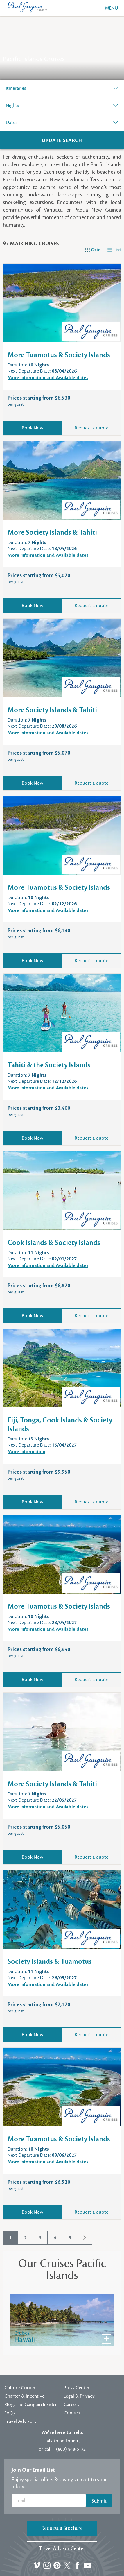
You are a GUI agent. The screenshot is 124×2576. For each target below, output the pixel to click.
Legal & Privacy (79, 2396)
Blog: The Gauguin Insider (30, 2404)
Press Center (76, 2387)
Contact (72, 2413)
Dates (11, 122)
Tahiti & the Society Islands (49, 1065)
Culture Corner (19, 2387)
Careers (71, 2404)
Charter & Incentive (24, 2396)
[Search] (62, 140)
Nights (12, 105)
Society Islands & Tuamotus (50, 1961)
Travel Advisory (20, 2421)
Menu (107, 8)
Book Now (32, 428)
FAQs (9, 2413)
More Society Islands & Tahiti (52, 532)
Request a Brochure (62, 2528)
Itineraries (16, 88)
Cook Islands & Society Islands (54, 1243)
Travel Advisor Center (62, 2548)
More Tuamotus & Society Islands (59, 355)
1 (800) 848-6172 (69, 2449)
